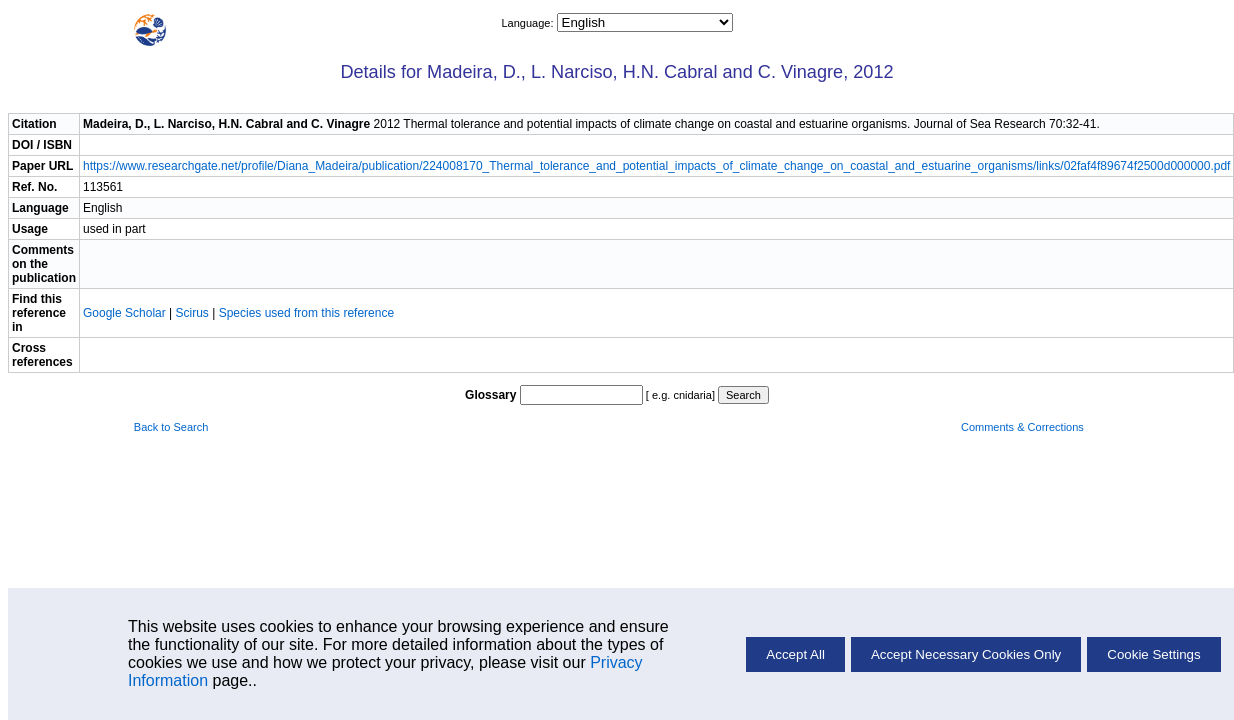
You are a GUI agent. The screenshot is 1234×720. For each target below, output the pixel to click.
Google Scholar (126, 313)
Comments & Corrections (1022, 427)
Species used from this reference (306, 313)
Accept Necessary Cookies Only (966, 654)
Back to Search (171, 427)
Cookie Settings (1153, 654)
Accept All (795, 654)
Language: (528, 23)
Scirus (192, 313)
